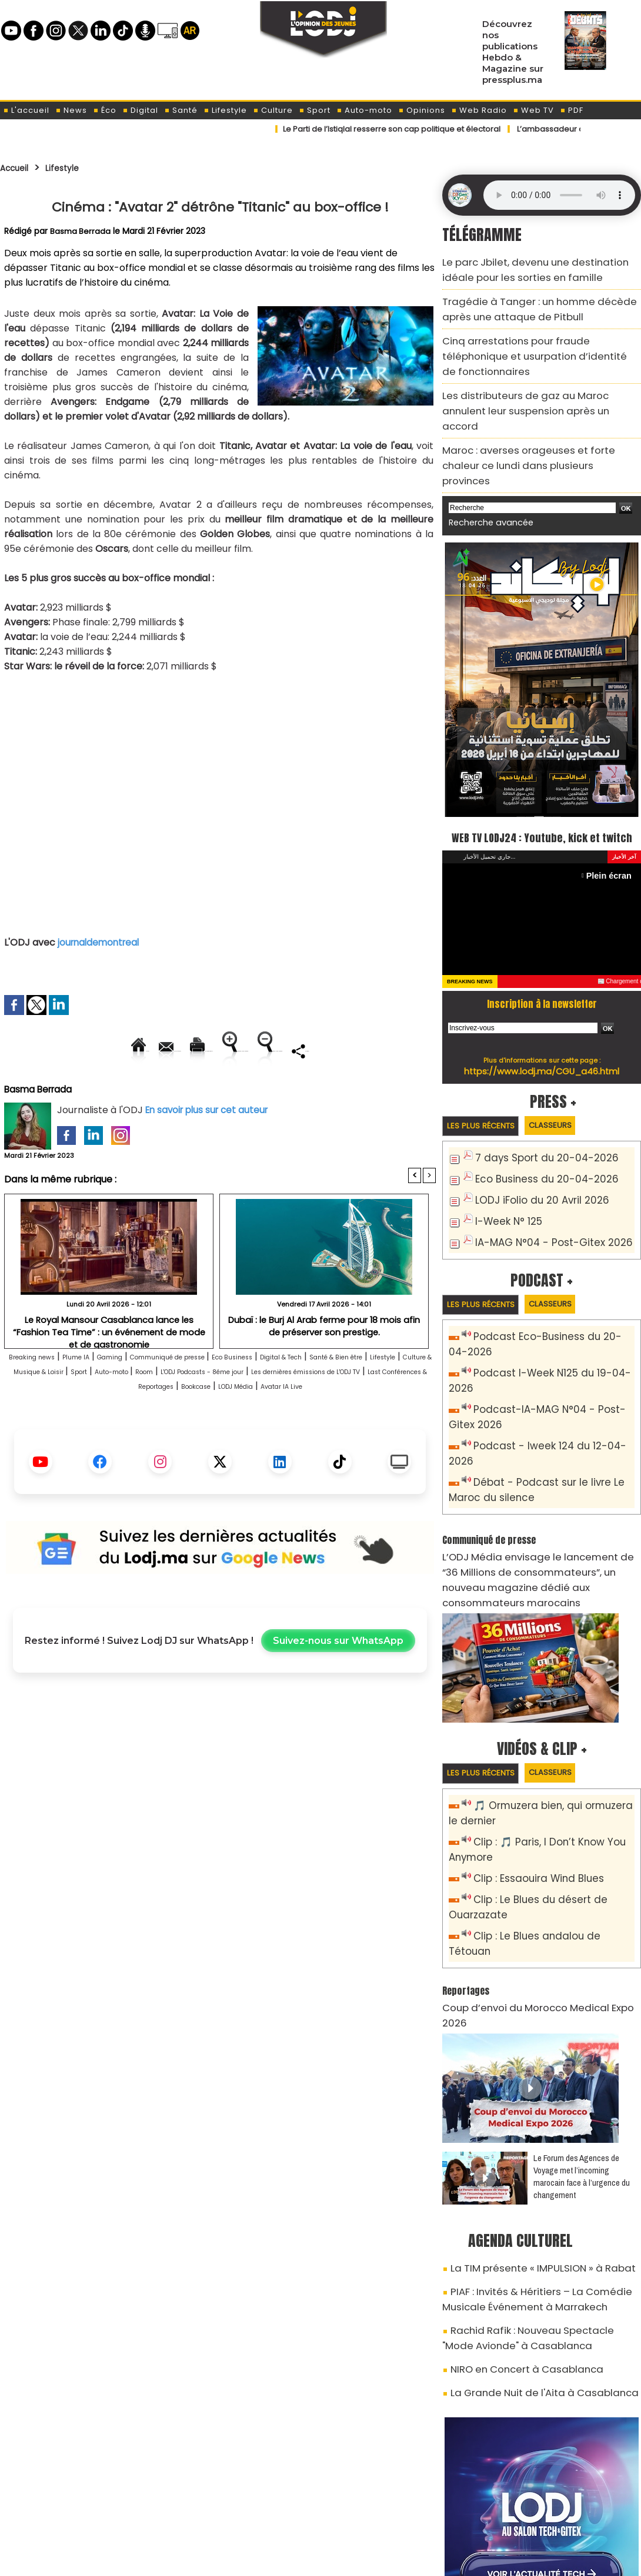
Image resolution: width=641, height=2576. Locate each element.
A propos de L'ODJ (83, 2506)
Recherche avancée (485, 446)
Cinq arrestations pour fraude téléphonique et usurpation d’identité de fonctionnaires (537, 333)
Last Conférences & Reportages (360, 1426)
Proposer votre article (240, 2506)
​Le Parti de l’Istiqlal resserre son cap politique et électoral (399, 129)
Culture (273, 110)
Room (379, 1412)
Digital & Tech (392, 1397)
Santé (181, 110)
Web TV (533, 110)
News (71, 110)
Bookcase (156, 1441)
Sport (314, 110)
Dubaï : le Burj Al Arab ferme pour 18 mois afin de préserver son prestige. (324, 1365)
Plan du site (290, 2560)
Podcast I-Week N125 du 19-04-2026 (551, 1313)
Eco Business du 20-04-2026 (536, 1124)
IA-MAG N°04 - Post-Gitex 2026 (542, 1183)
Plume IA (105, 1397)
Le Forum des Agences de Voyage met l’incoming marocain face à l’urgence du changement (581, 2020)
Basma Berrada (81, 231)
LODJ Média (214, 1441)
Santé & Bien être (54, 1412)
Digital (140, 110)
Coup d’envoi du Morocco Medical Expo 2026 (534, 1868)
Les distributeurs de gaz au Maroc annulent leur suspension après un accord (539, 367)
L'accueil (26, 110)
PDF (571, 110)
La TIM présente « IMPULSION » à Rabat (527, 2110)
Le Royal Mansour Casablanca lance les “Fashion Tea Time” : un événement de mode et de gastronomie (109, 1365)
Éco (104, 110)
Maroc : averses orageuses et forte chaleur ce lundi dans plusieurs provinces (537, 400)
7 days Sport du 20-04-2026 (536, 1105)
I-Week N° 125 (505, 1163)
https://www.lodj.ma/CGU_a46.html (542, 1016)
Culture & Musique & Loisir (207, 1412)
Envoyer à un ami (114, 1050)
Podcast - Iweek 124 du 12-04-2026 (549, 1365)
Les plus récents (487, 1072)
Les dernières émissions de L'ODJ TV (195, 1426)
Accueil (18, 167)
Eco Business (324, 1397)
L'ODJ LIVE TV (398, 2506)
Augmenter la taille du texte (361, 1050)
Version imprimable (225, 1050)
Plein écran (612, 821)
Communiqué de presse (233, 1397)
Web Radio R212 (560, 2510)
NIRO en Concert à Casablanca (514, 2196)
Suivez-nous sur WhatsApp (338, 1695)
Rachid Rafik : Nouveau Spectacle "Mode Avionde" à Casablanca (528, 2170)
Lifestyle (225, 110)
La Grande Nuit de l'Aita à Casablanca (527, 2217)
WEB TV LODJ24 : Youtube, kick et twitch (542, 770)
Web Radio (479, 110)
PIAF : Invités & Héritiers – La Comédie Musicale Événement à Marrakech (541, 2137)
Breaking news (44, 1397)
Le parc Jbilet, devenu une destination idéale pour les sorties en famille (534, 266)
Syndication (350, 2560)
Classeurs (569, 1072)
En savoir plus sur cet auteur (210, 1150)
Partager (295, 1090)
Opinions (421, 110)
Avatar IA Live (280, 1441)
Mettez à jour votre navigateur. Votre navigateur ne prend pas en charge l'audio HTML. (559, 195)
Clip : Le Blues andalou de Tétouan (548, 1814)
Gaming (151, 1397)
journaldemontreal (101, 942)
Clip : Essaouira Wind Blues (530, 1762)
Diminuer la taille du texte (190, 1090)
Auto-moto (364, 110)
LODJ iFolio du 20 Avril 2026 (531, 1144)
